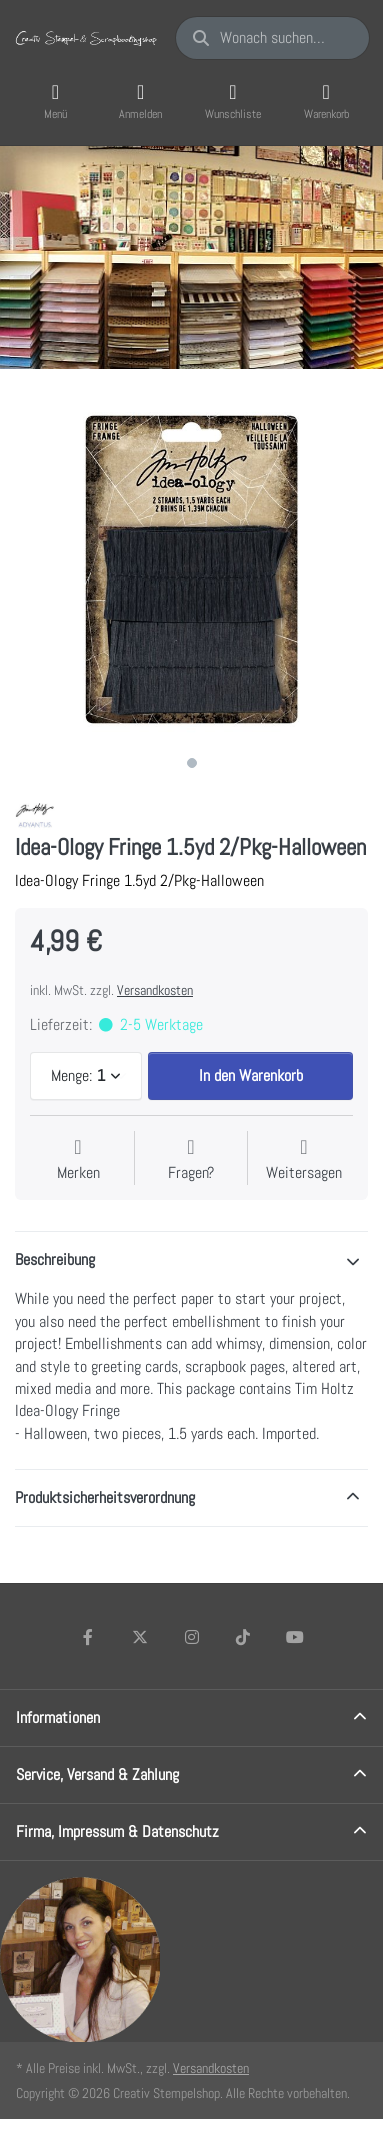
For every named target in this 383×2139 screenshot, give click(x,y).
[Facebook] (89, 1637)
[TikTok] (243, 1637)
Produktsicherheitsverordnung (105, 1497)
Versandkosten (155, 990)
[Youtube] (295, 1637)
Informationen (58, 1717)
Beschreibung (55, 1259)
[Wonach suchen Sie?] (272, 38)
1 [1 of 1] (192, 763)
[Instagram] (192, 1637)
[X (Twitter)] (140, 1637)
